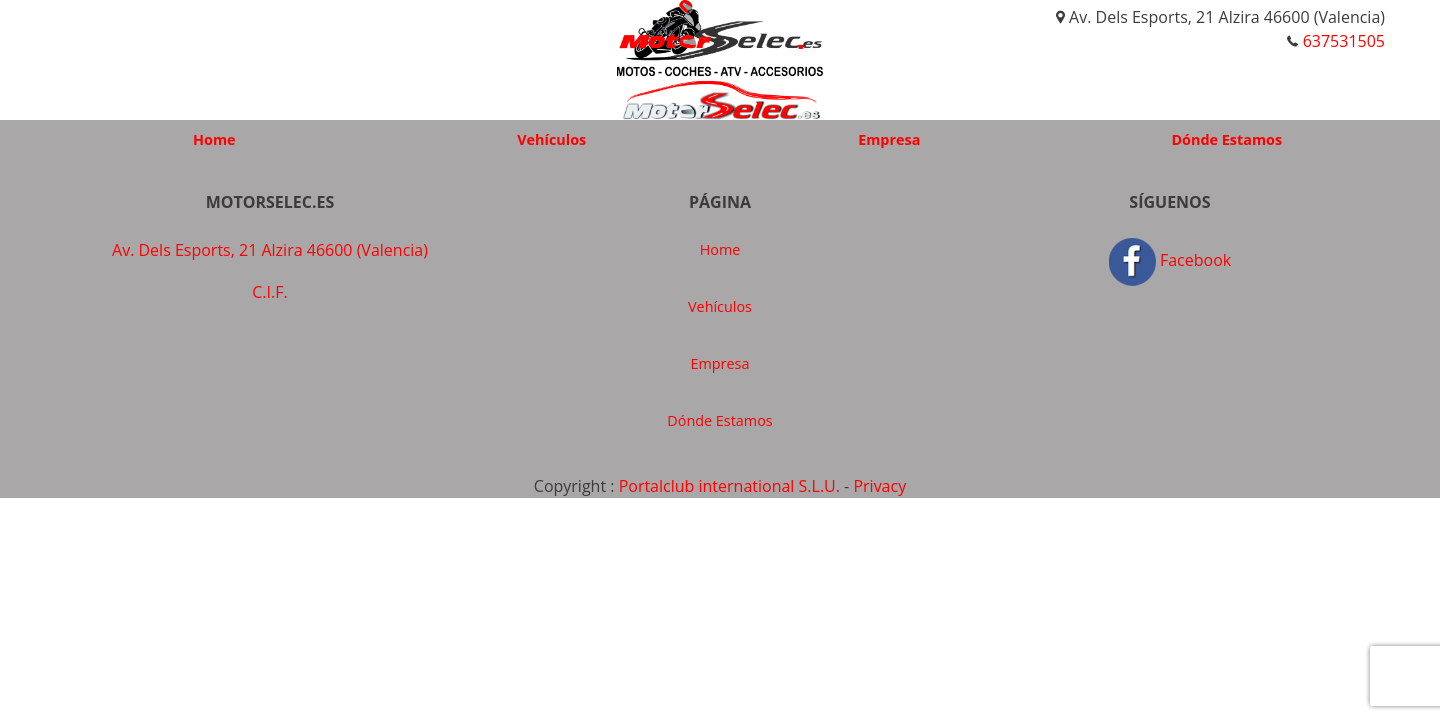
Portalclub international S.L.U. (729, 486)
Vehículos (551, 139)
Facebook (1170, 260)
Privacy (879, 486)
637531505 (1344, 41)
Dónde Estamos (1226, 139)
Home (214, 139)
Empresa (889, 139)
